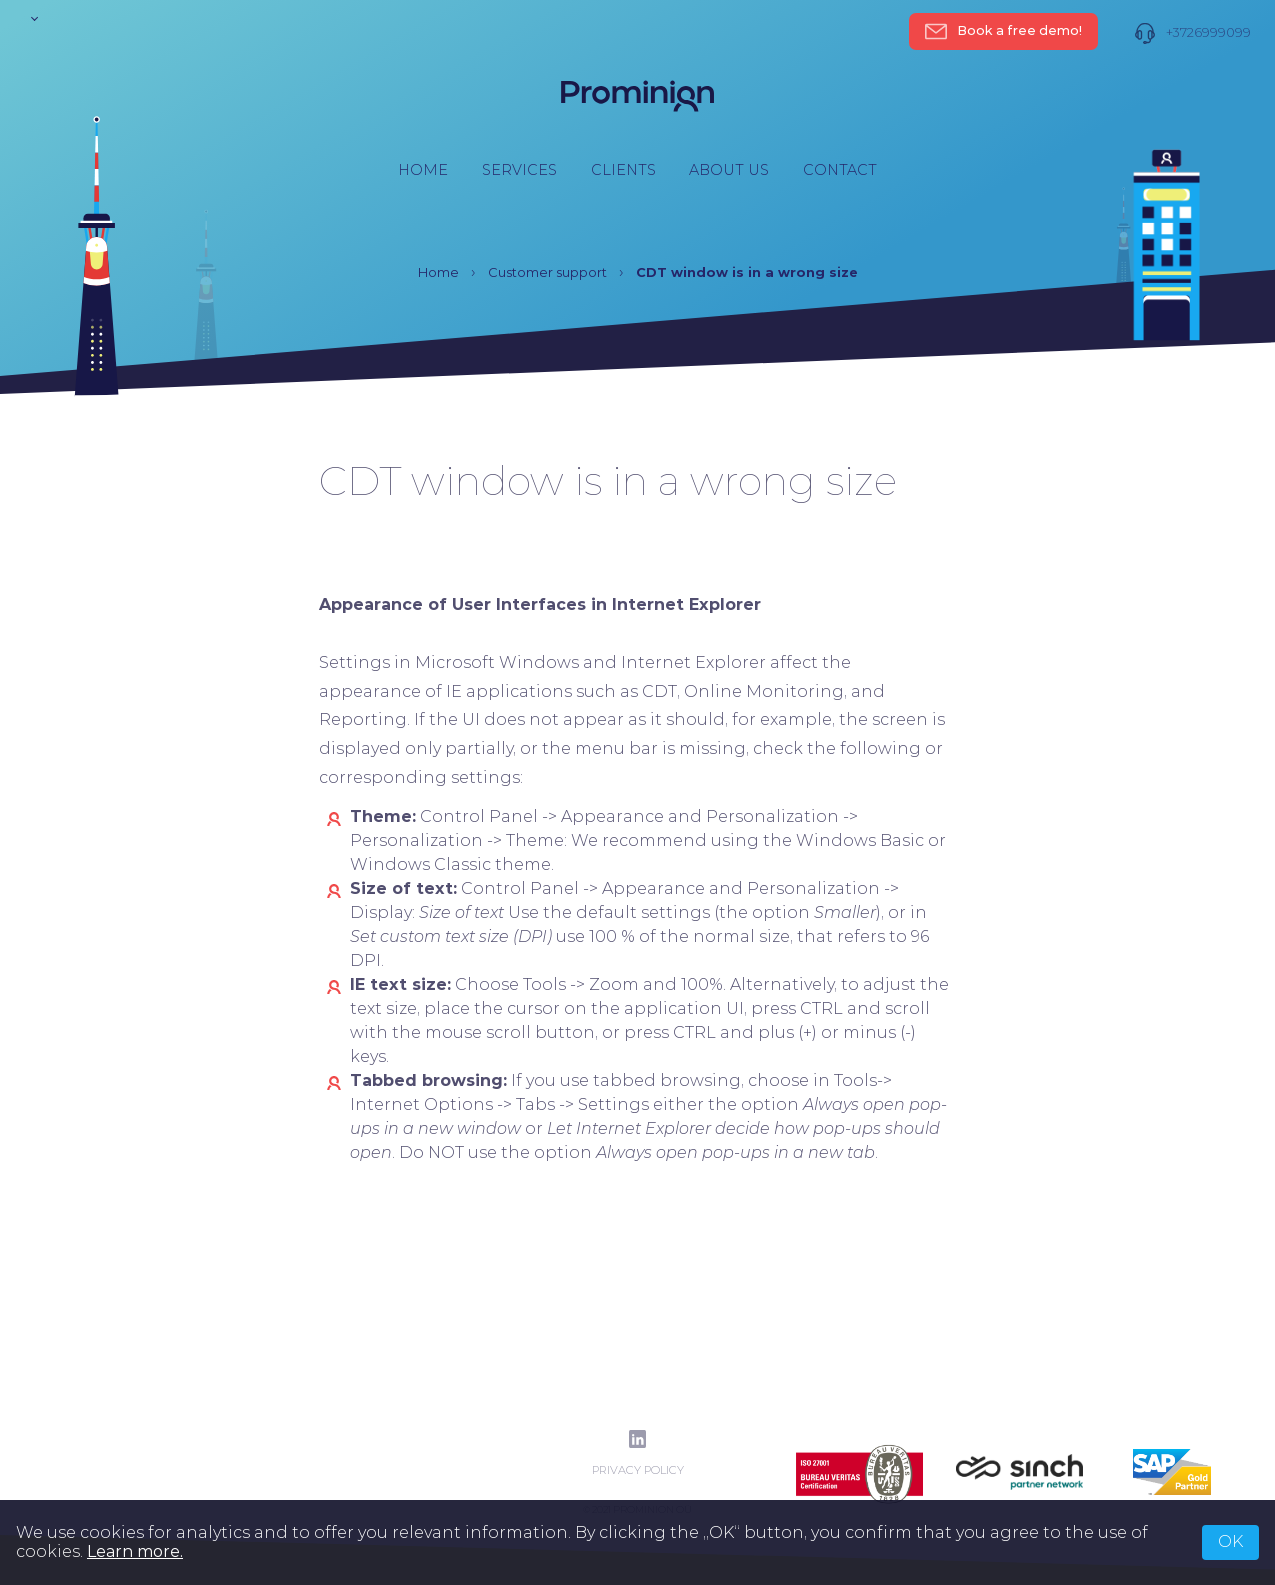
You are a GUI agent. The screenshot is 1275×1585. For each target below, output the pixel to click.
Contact (840, 170)
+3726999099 (1192, 33)
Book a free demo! (1003, 31)
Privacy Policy (638, 1470)
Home (423, 170)
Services (519, 170)
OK (1230, 1541)
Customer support (547, 272)
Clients (623, 170)
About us (729, 170)
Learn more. (135, 1551)
